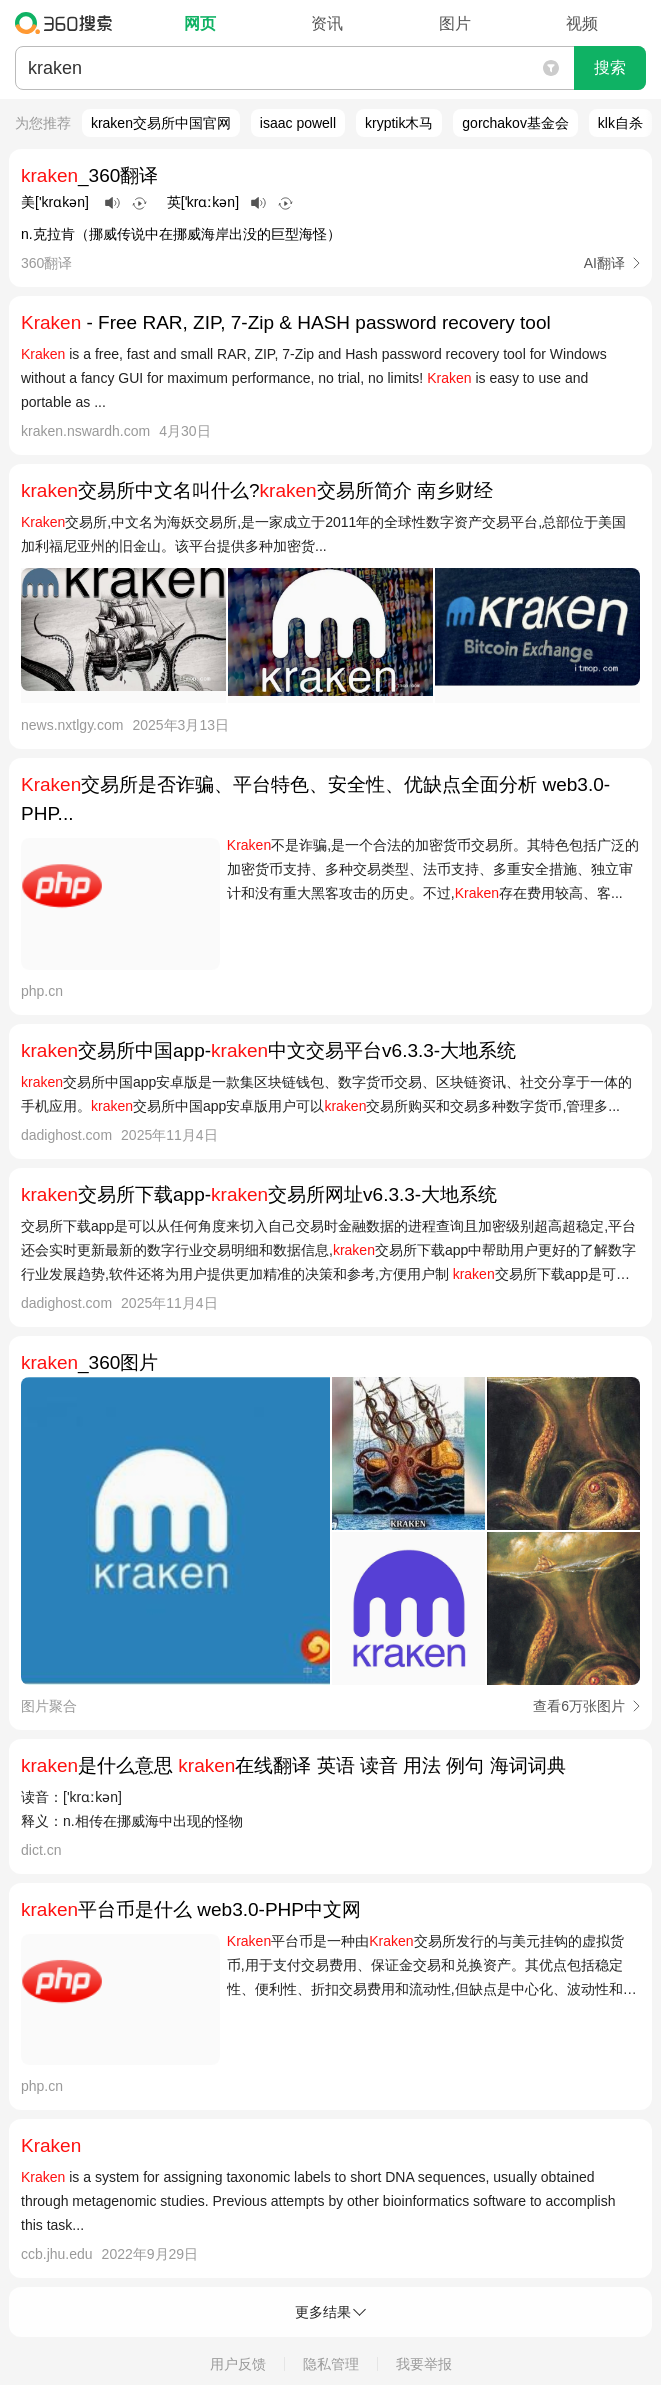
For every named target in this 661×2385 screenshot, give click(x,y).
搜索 (610, 67)
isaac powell (298, 123)
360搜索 (68, 23)
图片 (455, 23)
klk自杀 (620, 123)
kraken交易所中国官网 (161, 123)
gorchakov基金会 (515, 123)
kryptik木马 (399, 123)
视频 (582, 23)
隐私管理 (331, 2364)
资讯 (327, 23)
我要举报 (424, 2364)
